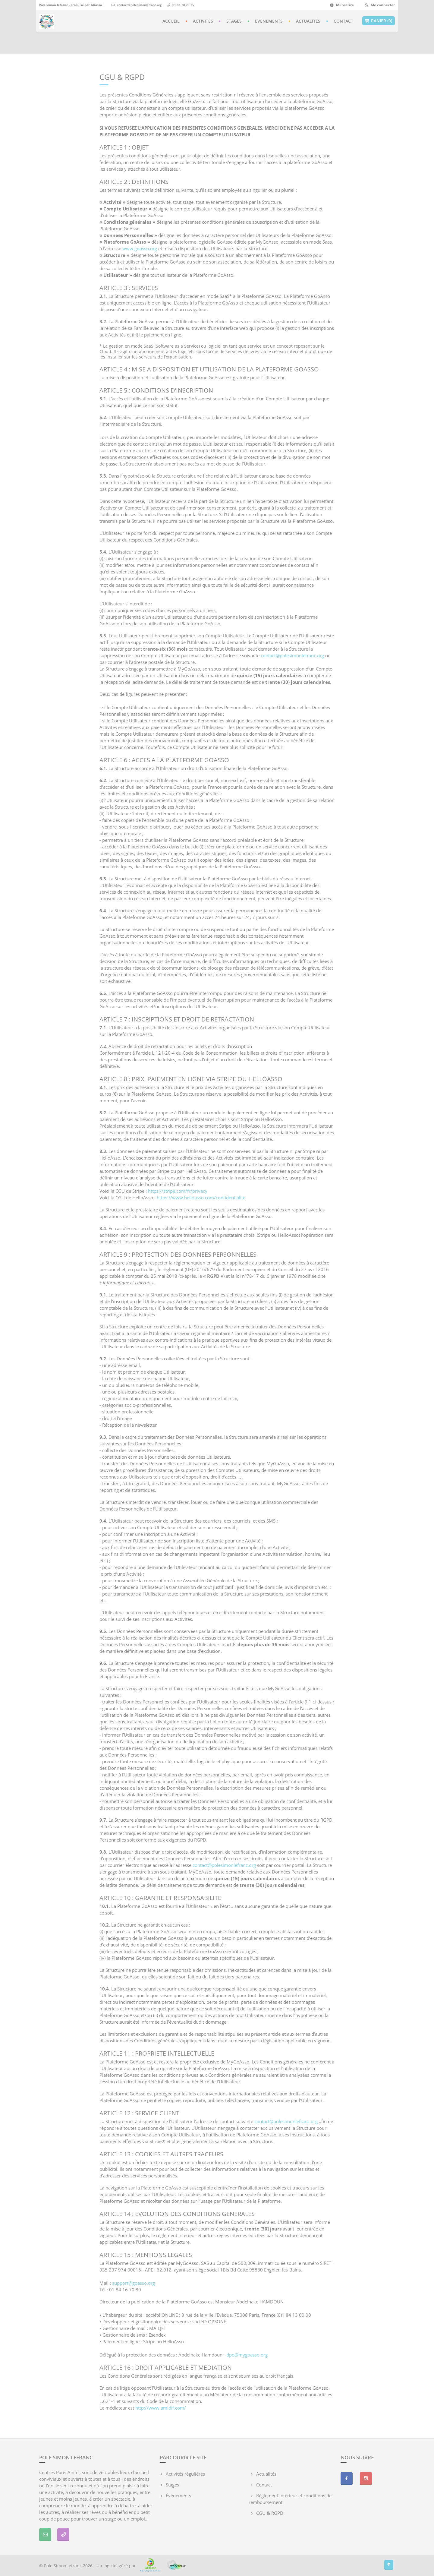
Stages (234, 21)
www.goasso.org (139, 248)
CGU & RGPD (269, 2513)
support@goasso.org (133, 2283)
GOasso (96, 5)
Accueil (171, 21)
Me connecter (379, 5)
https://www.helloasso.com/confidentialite (201, 1198)
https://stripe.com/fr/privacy (177, 1191)
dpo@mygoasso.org (247, 2355)
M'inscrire (342, 5)
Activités (203, 21)
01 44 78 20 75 (183, 5)
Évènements (269, 21)
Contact (343, 21)
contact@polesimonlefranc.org (139, 5)
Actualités (308, 21)
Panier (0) (378, 21)
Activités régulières (185, 2474)
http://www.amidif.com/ (160, 2408)
